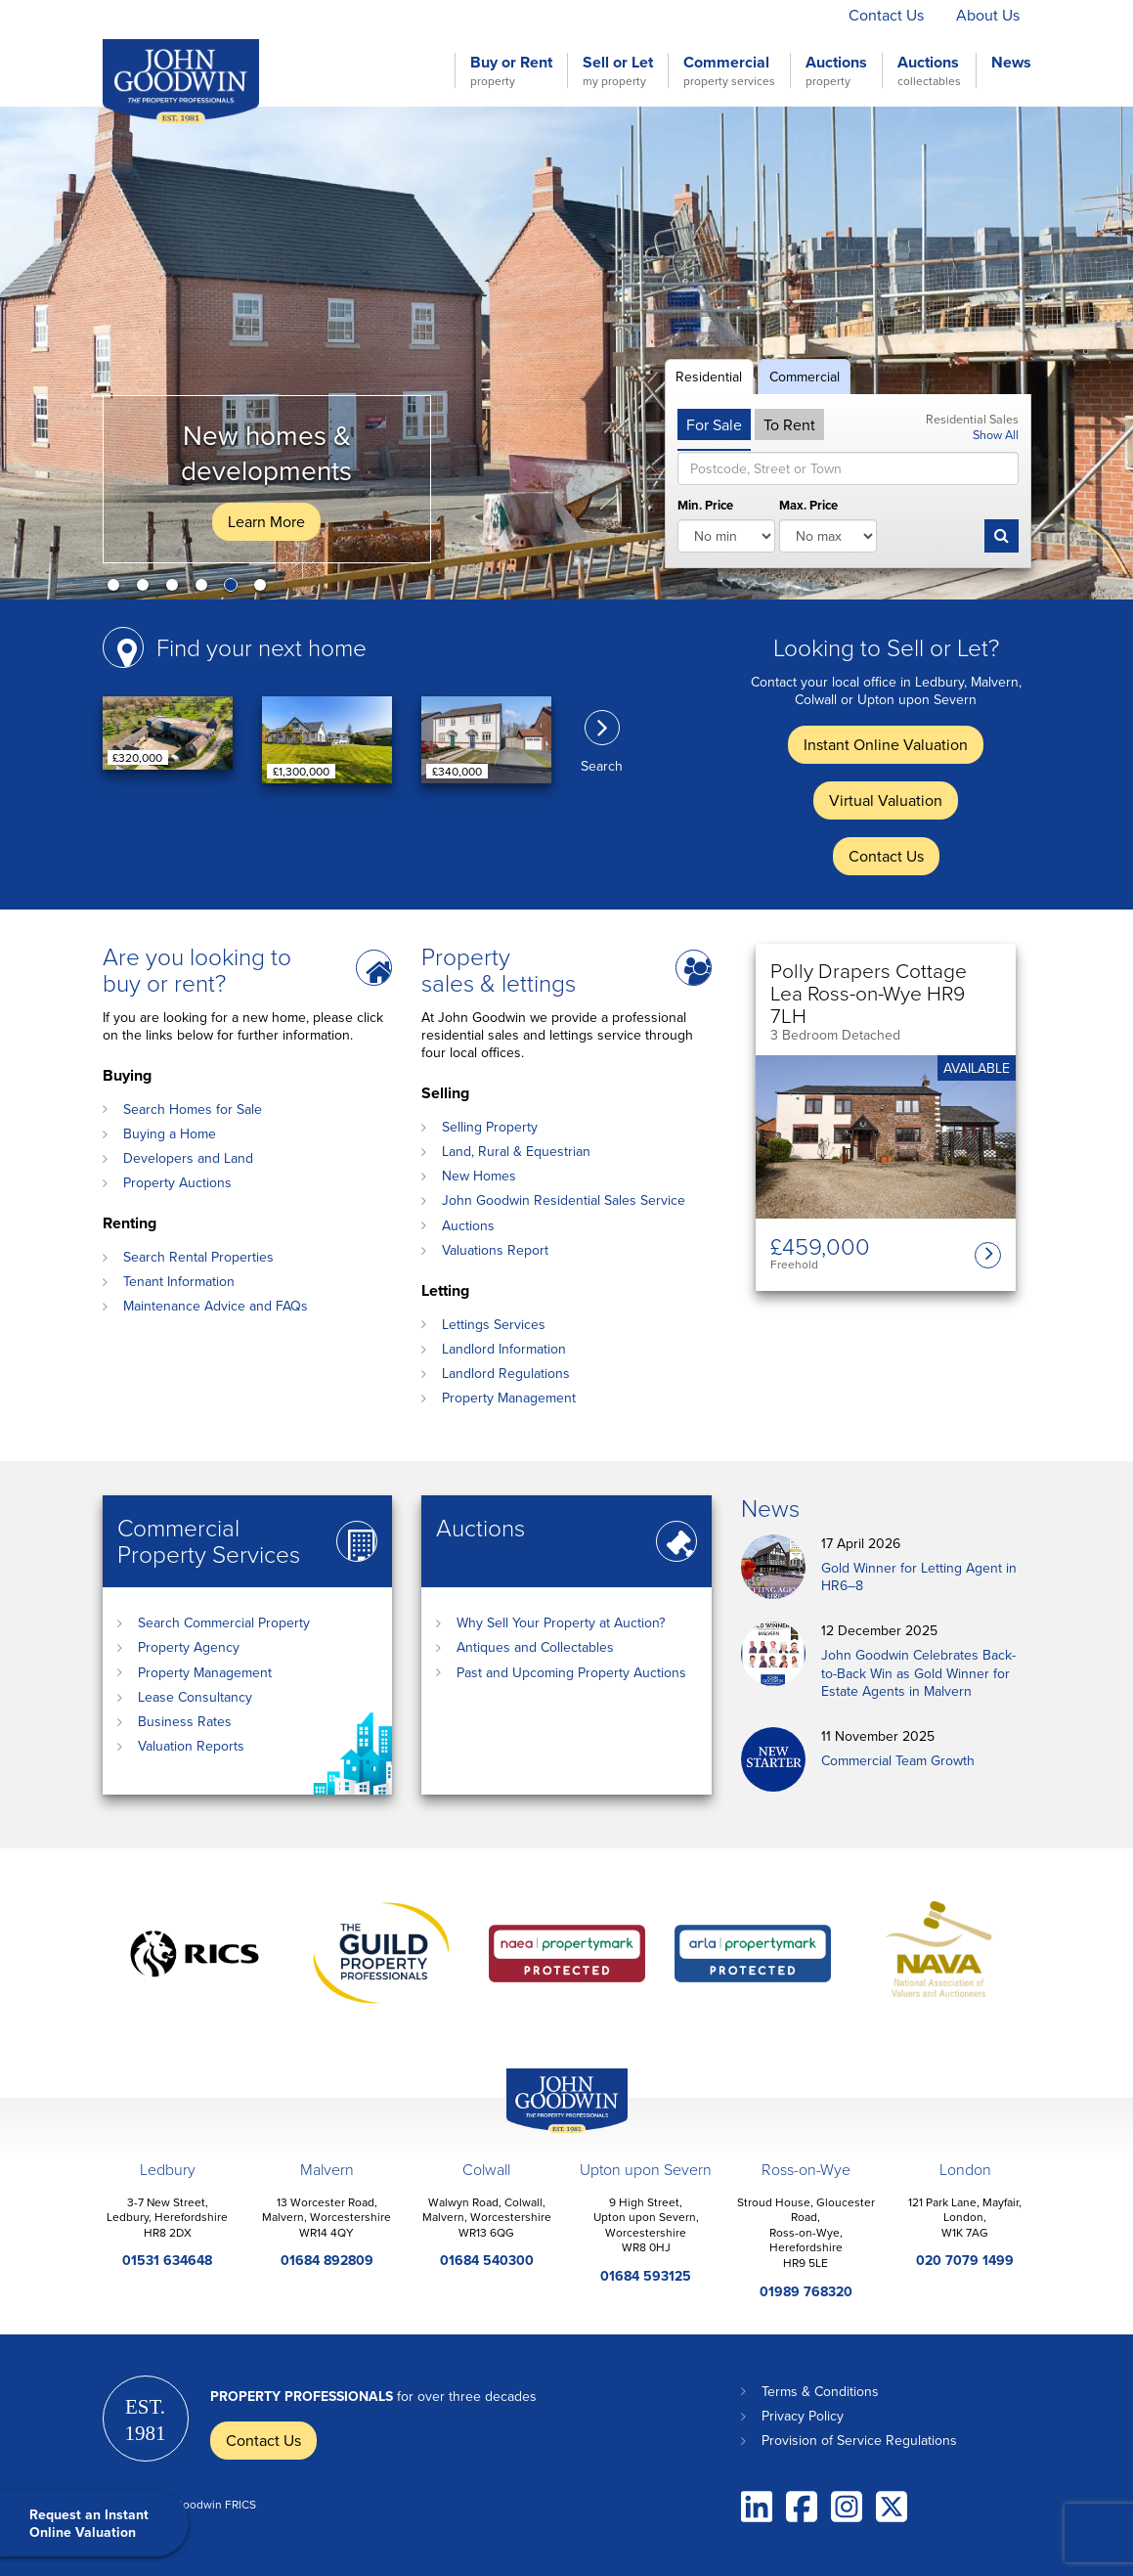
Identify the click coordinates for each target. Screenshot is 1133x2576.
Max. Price (808, 506)
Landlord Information (504, 1348)
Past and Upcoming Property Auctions (571, 1672)
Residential (708, 376)
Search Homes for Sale (192, 1109)
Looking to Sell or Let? (886, 647)
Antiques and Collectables (535, 1647)
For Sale (714, 424)
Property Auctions (177, 1182)
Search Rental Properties (198, 1257)
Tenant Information (179, 1281)
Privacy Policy (803, 2415)
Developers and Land (188, 1158)
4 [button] (205, 589)
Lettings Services (493, 1324)
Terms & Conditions (820, 2391)
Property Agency (189, 1647)
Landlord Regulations (506, 1373)
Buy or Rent (511, 70)
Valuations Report (495, 1250)
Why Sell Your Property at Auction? (561, 1622)
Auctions (836, 70)
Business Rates (185, 1721)
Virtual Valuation (758, 14)
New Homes (479, 1175)
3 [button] (176, 589)
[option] (566, 353)
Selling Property (490, 1126)
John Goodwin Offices (550, 2132)
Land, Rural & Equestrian (516, 1151)
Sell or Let (618, 70)
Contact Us (886, 14)
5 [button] (234, 589)
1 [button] (117, 589)
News (1011, 63)
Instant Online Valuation (588, 14)
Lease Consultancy (195, 1697)
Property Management (509, 1397)
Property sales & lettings (498, 969)
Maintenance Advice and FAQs (215, 1305)
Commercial (729, 70)
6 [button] (264, 589)
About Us (988, 14)
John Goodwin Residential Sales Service (563, 1200)
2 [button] (146, 589)
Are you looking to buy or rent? (197, 969)
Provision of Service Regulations (859, 2440)
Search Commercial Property (224, 1622)
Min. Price (705, 506)
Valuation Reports (191, 1745)
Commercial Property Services (208, 1540)
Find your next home (261, 647)
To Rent (789, 424)
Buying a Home (169, 1133)
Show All (996, 434)
